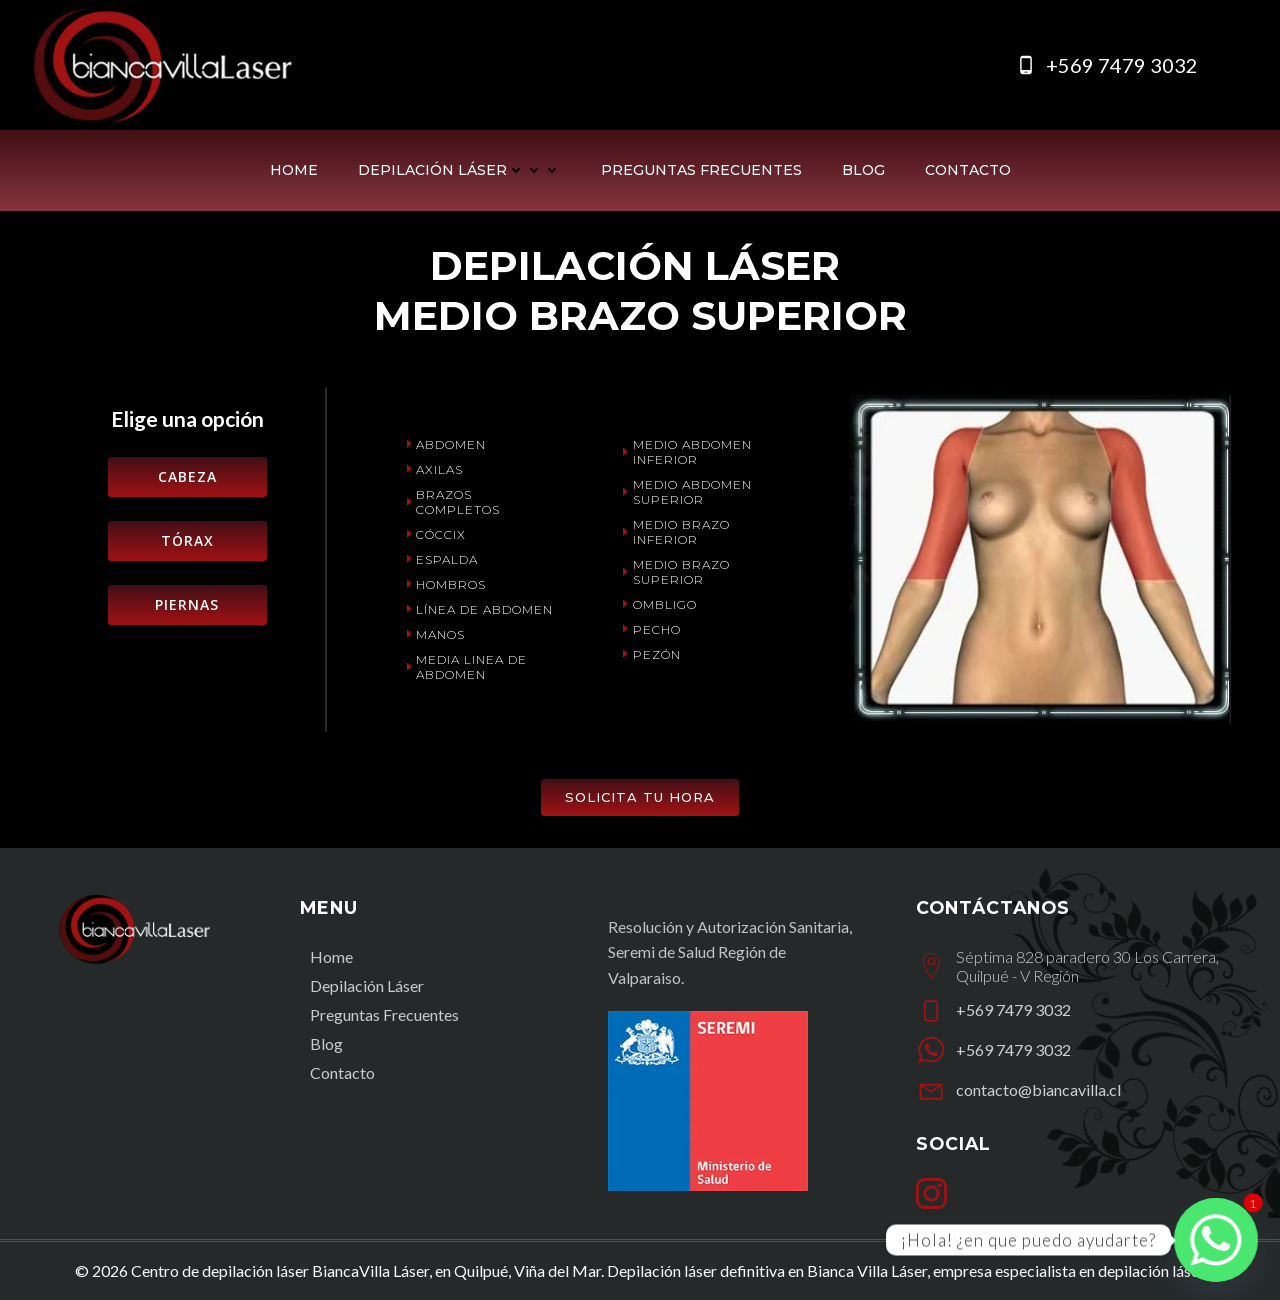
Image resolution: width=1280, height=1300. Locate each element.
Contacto (968, 170)
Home (294, 170)
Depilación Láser (459, 170)
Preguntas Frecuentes (701, 170)
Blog (863, 170)
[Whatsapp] (1216, 1240)
